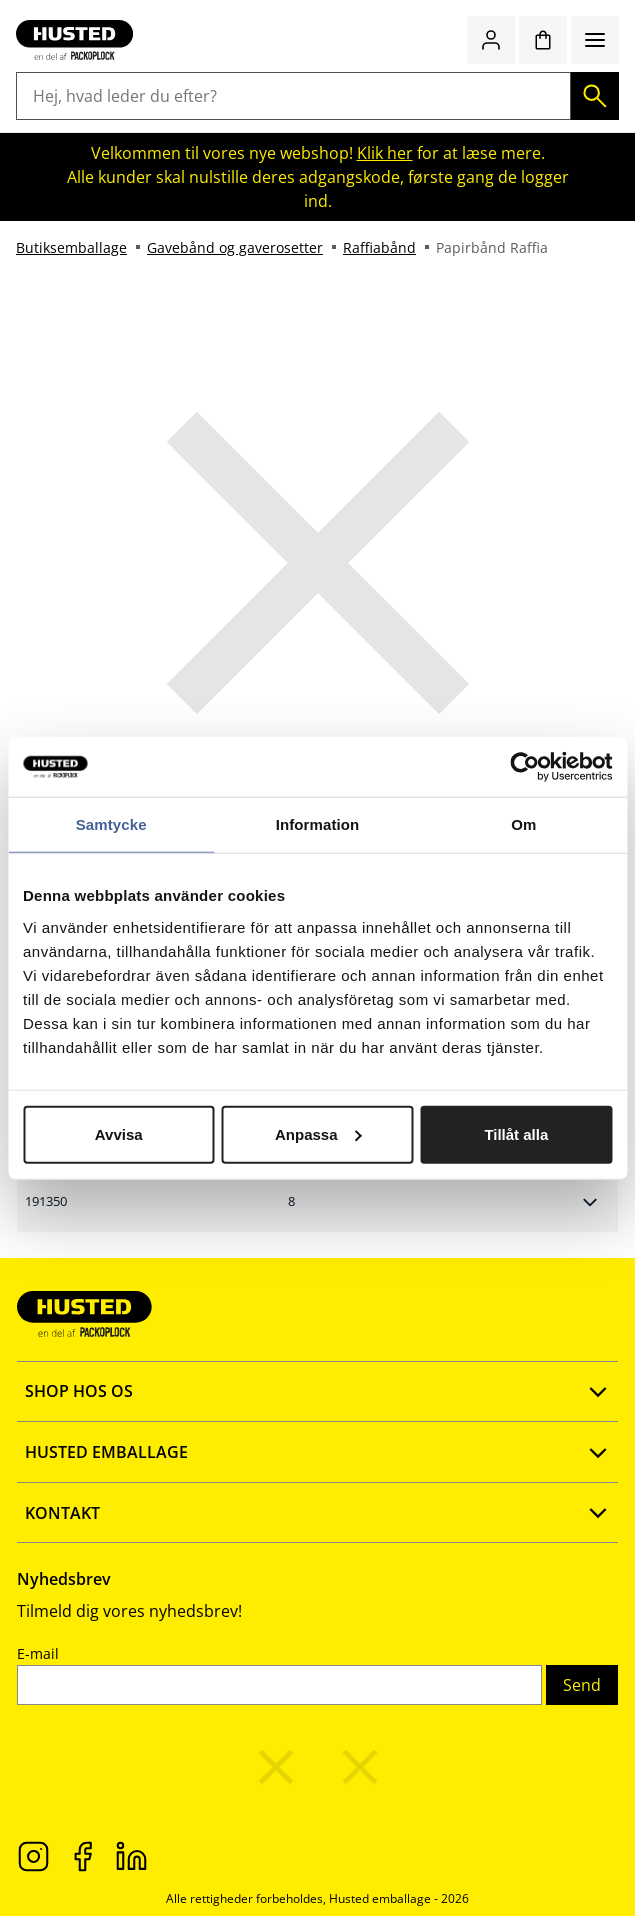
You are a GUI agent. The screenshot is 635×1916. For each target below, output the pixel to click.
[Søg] (595, 96)
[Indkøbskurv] (543, 40)
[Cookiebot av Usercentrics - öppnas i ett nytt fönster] (524, 767)
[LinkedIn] (131, 1855)
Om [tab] (523, 824)
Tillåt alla (516, 1133)
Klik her (385, 153)
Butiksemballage (71, 247)
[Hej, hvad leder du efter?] (293, 96)
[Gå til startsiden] (74, 40)
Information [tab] (318, 824)
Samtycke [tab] (111, 824)
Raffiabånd (379, 247)
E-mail (38, 1653)
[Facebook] (82, 1855)
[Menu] (595, 40)
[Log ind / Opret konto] (491, 40)
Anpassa (318, 1133)
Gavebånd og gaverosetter (235, 247)
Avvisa (119, 1133)
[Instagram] (33, 1855)
